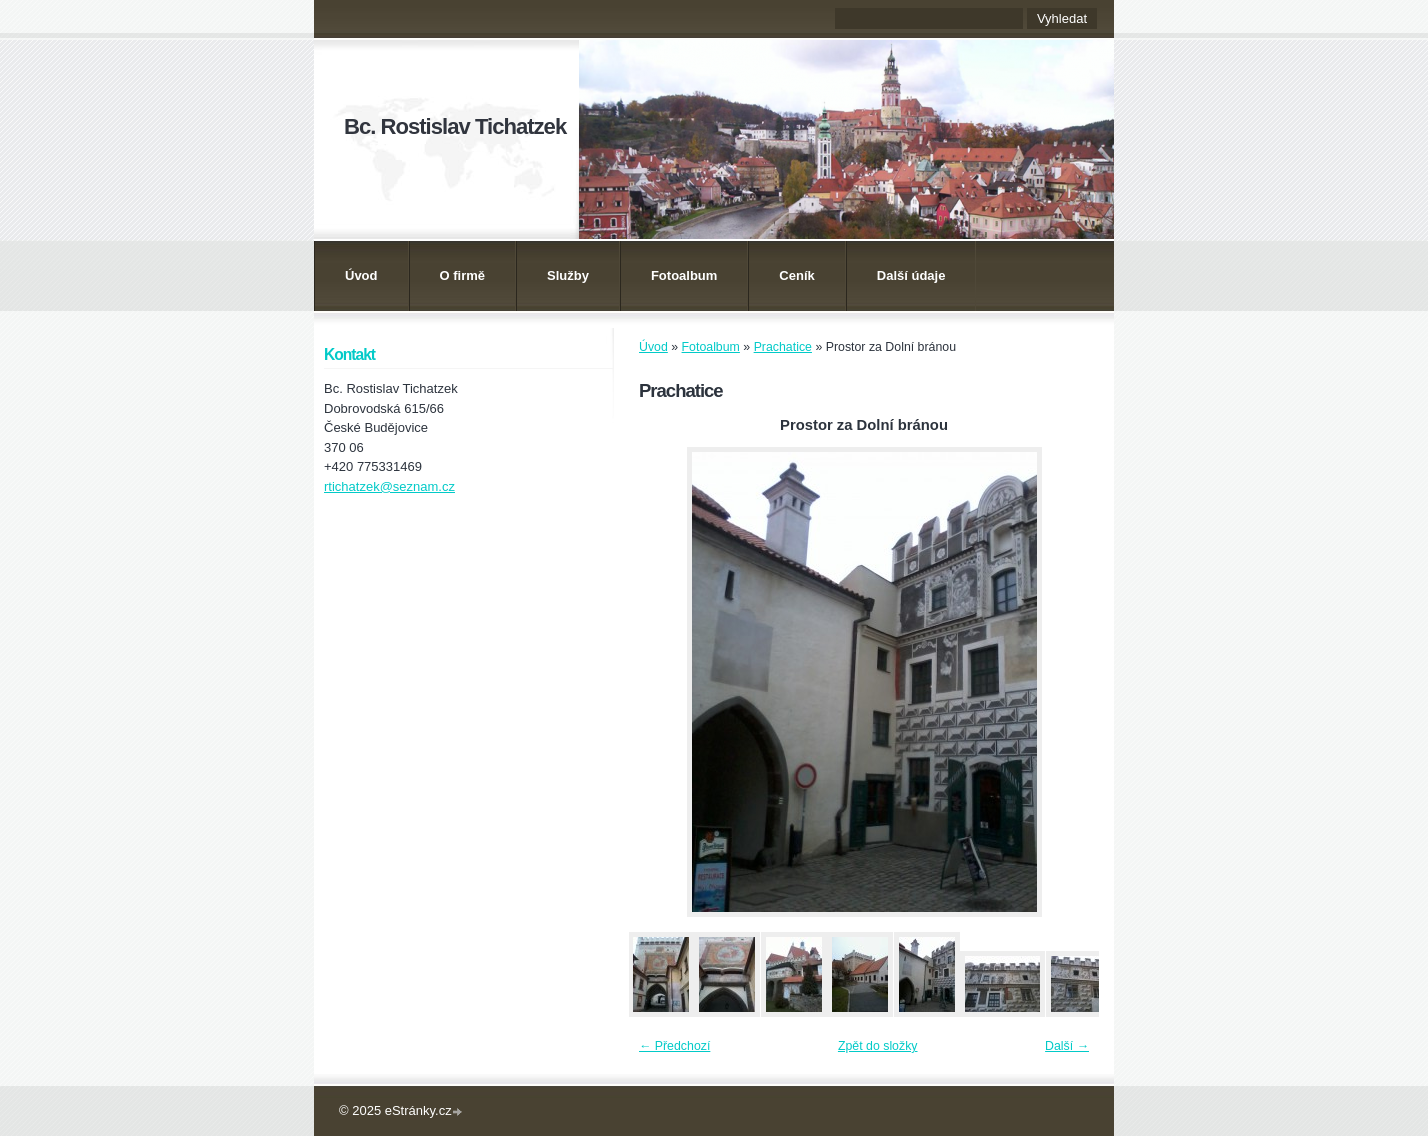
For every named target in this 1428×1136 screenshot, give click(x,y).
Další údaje (911, 275)
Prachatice (783, 347)
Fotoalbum (684, 275)
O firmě (463, 275)
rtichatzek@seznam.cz (389, 486)
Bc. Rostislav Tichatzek (455, 126)
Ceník (796, 275)
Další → (1067, 1046)
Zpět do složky (878, 1046)
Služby (568, 275)
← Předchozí (674, 1046)
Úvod (361, 275)
